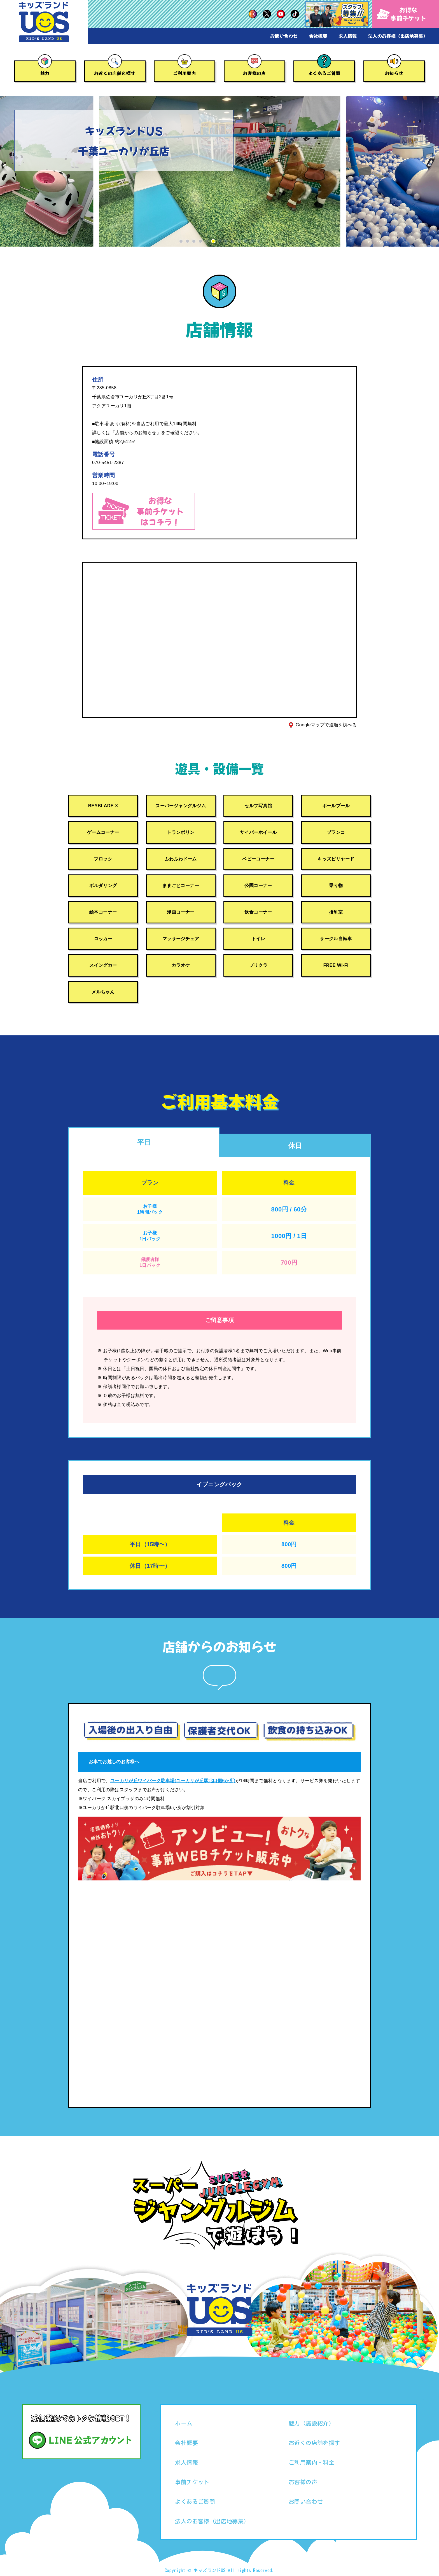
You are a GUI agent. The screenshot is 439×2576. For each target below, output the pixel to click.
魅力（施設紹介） (311, 2423)
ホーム (183, 2423)
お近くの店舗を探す (115, 73)
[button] (181, 241)
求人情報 (347, 35)
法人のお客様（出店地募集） (398, 35)
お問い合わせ (284, 35)
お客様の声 (254, 73)
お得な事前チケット (401, 14)
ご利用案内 (184, 73)
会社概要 (318, 35)
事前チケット (192, 2482)
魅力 (45, 73)
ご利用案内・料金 (311, 2462)
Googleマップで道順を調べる (326, 724)
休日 (295, 1145)
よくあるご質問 (324, 73)
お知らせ (394, 73)
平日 (144, 1142)
